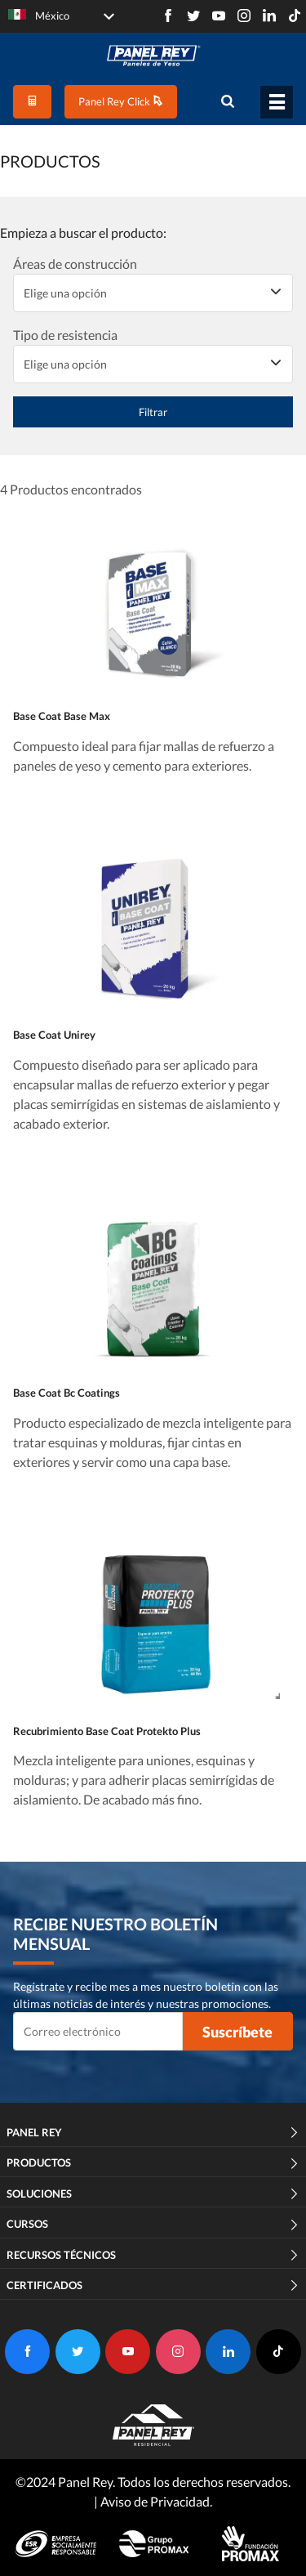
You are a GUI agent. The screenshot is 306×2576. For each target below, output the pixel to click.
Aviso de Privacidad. (156, 2501)
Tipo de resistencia (65, 334)
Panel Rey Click (120, 101)
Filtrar (153, 411)
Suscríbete (237, 2032)
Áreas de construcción (75, 263)
